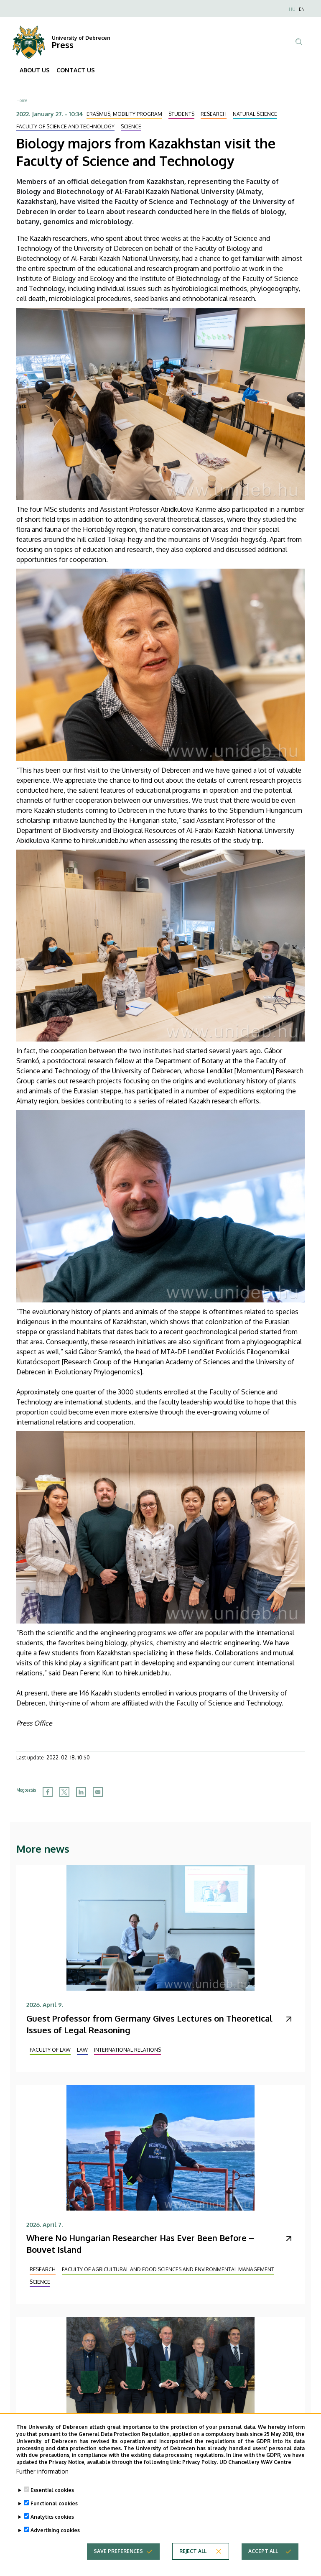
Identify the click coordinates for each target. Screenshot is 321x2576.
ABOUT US (35, 70)
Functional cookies (54, 2509)
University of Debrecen (81, 38)
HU (292, 9)
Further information (42, 2477)
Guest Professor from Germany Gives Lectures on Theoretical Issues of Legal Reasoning (149, 2024)
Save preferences (118, 2557)
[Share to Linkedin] (81, 1792)
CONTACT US (75, 70)
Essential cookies (52, 2496)
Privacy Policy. (200, 2468)
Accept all (263, 2557)
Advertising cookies (55, 2536)
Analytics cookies (52, 2523)
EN (302, 9)
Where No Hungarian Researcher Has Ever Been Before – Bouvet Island (140, 2243)
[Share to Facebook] (48, 1792)
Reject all (192, 2557)
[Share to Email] (98, 1792)
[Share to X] (64, 1792)
